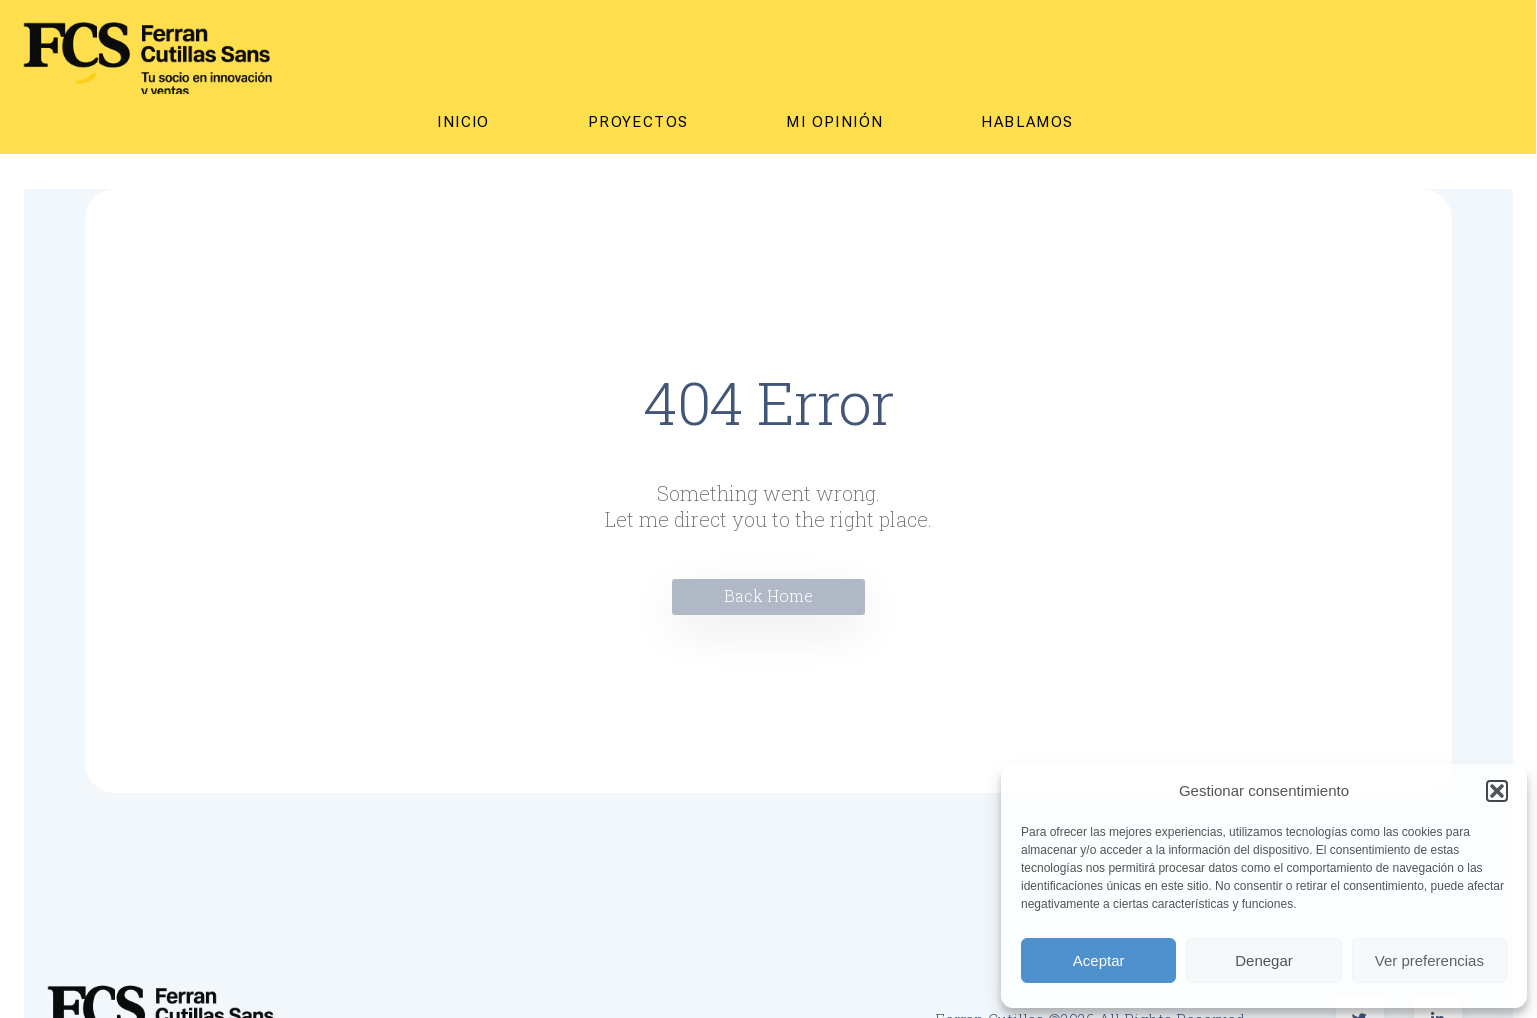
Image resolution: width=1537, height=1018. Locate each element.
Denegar (1264, 960)
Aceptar (1099, 960)
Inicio (463, 122)
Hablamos (1027, 122)
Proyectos (638, 122)
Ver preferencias (1429, 960)
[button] (1497, 791)
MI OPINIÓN (834, 122)
